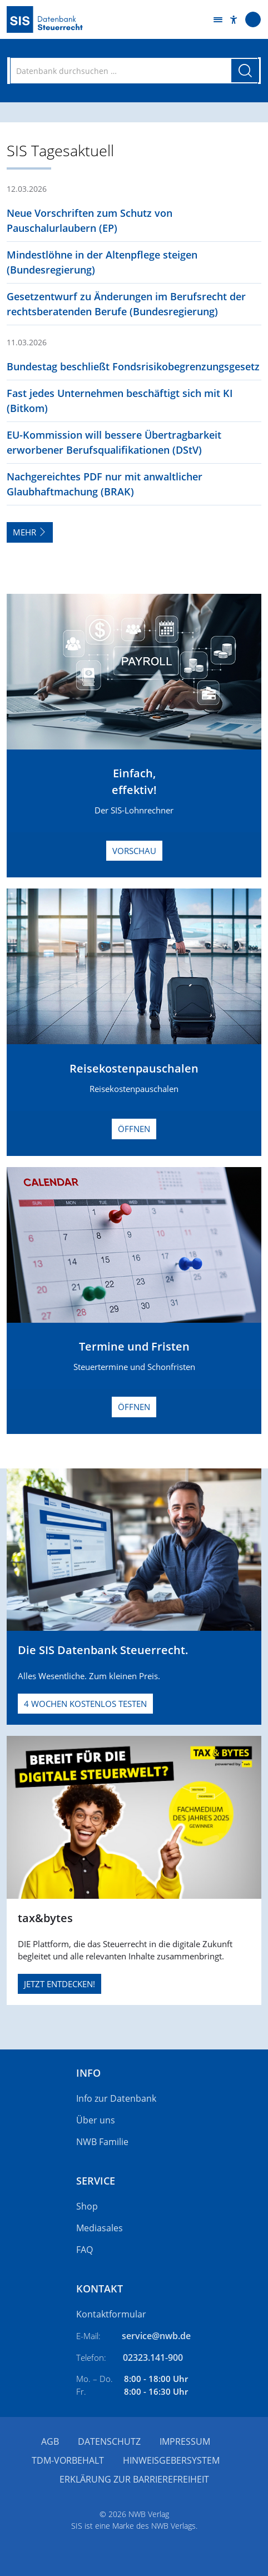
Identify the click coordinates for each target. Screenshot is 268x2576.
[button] (233, 20)
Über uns (95, 2120)
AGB (50, 2441)
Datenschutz (109, 2441)
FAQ (84, 2250)
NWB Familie (102, 2142)
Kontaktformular (111, 2314)
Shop (87, 2206)
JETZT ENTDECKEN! (59, 1983)
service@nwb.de (156, 2336)
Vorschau (134, 850)
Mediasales (99, 2228)
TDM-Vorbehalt (68, 2460)
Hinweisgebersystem (171, 2460)
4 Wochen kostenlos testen (85, 1703)
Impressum (185, 2441)
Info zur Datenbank (116, 2098)
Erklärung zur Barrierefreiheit (134, 2479)
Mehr (30, 532)
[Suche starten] (245, 70)
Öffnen (134, 1128)
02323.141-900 (153, 2357)
